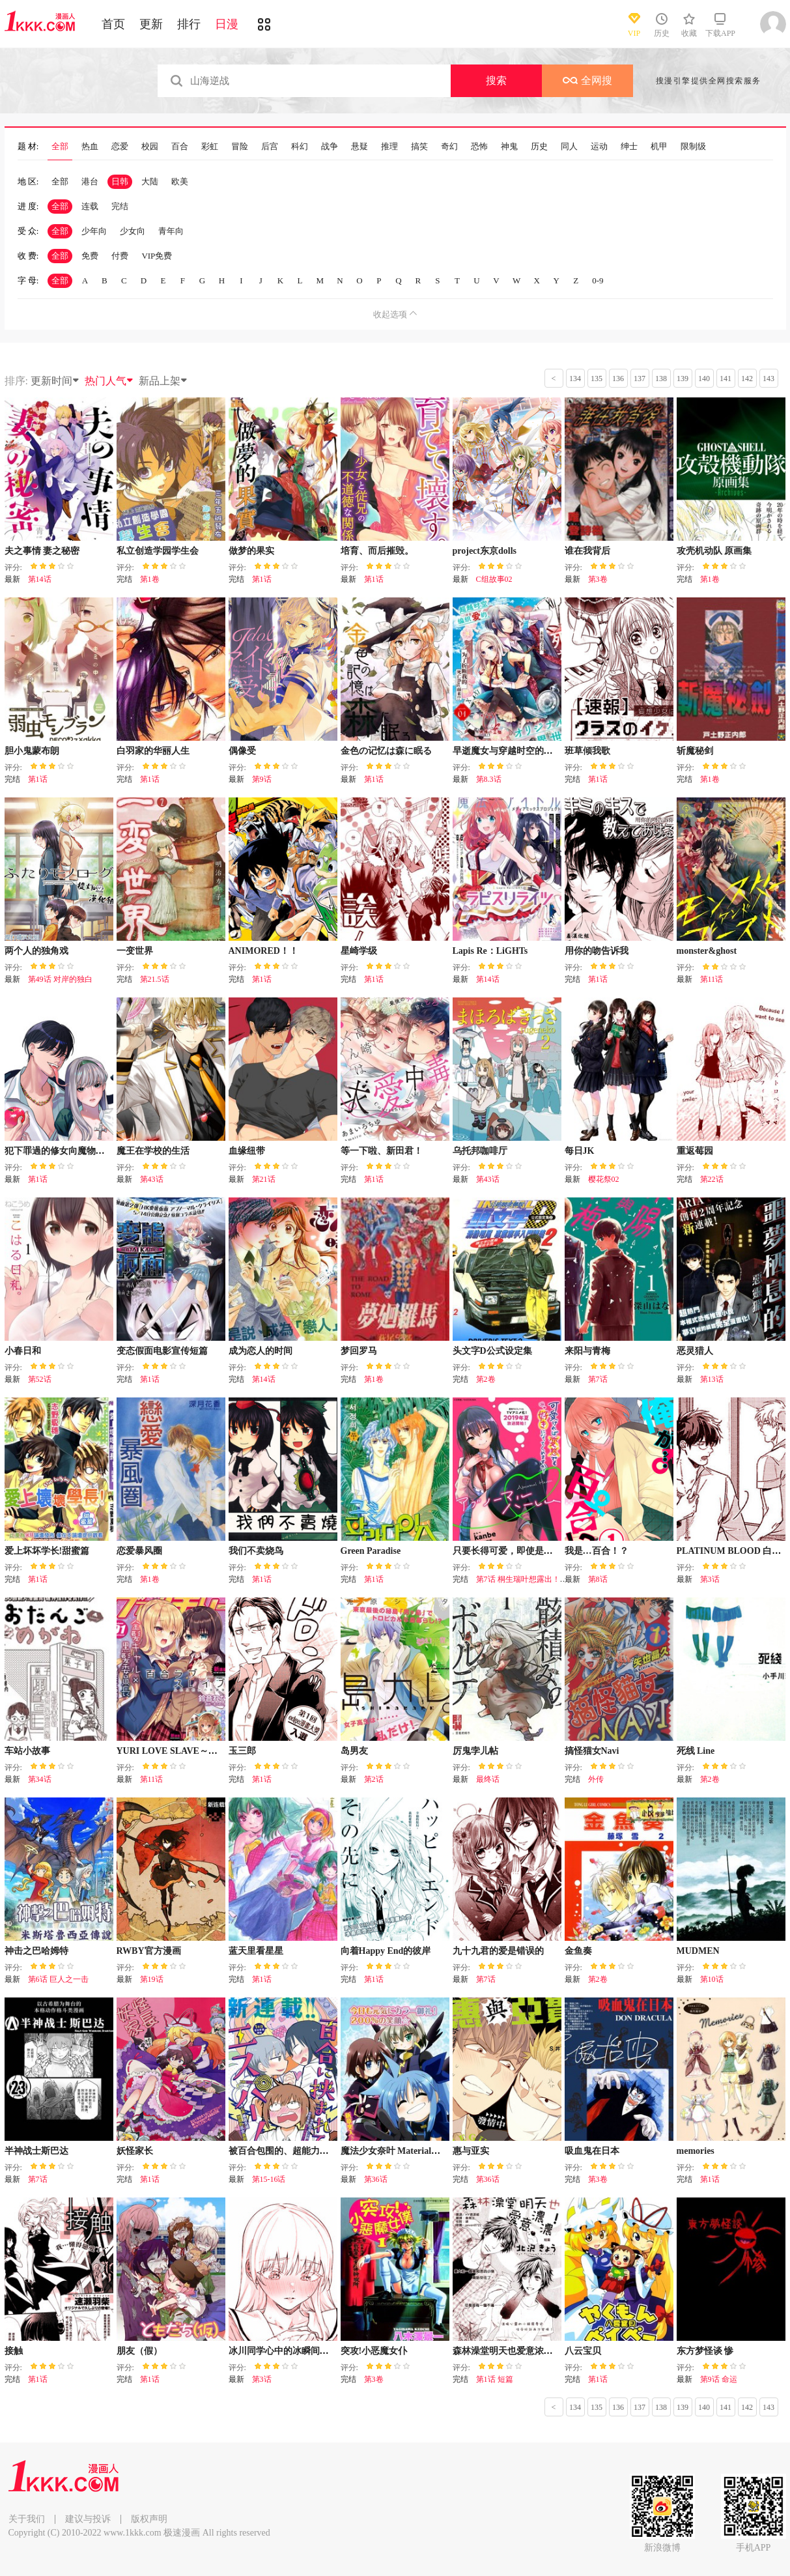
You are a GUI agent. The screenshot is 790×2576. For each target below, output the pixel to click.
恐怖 (479, 146)
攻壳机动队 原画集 (714, 551)
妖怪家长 (135, 2151)
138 (661, 378)
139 (682, 378)
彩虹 (209, 146)
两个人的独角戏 (36, 951)
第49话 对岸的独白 (60, 979)
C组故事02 (494, 579)
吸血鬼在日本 (592, 2151)
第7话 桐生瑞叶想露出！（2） (528, 1579)
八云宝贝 (583, 2351)
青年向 (171, 231)
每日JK (580, 1151)
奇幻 (449, 146)
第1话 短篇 (494, 2379)
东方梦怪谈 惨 (705, 2351)
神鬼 (509, 146)
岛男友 (354, 1751)
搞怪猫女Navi (592, 1751)
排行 (189, 24)
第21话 (263, 1179)
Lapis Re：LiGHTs (490, 951)
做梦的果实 (251, 551)
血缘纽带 (247, 1151)
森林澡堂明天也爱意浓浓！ (507, 2351)
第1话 (262, 579)
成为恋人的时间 (260, 1351)
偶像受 (242, 751)
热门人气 (109, 380)
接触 (14, 2351)
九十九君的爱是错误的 (498, 1951)
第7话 (598, 1379)
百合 (179, 146)
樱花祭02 (603, 1179)
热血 (89, 146)
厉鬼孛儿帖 (475, 1751)
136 (618, 378)
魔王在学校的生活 (153, 1151)
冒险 (239, 146)
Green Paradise (371, 1551)
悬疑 (359, 146)
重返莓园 (695, 1151)
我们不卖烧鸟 (256, 1551)
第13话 (712, 1379)
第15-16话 (269, 2179)
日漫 (226, 24)
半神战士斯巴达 (36, 2151)
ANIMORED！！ (263, 951)
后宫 (269, 146)
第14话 (39, 579)
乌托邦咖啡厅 (480, 1151)
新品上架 (163, 380)
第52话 (39, 1379)
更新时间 (55, 380)
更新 (151, 24)
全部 (59, 146)
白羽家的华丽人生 (153, 751)
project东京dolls (485, 551)
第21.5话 (154, 979)
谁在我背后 (587, 551)
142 (747, 378)
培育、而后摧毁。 (377, 551)
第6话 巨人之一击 (58, 1979)
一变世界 (135, 951)
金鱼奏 (578, 1951)
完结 (119, 206)
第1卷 (150, 579)
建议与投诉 (88, 2519)
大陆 (149, 181)
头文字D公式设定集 (492, 1351)
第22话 (712, 1179)
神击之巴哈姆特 (36, 1951)
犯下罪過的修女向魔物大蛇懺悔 (68, 1151)
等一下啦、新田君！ (382, 1151)
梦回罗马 (359, 1351)
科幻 (299, 146)
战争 (329, 146)
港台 (89, 181)
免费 (89, 256)
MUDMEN (698, 1951)
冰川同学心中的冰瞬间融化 (283, 2351)
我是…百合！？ (596, 1551)
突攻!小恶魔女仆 (374, 2351)
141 (725, 378)
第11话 (712, 979)
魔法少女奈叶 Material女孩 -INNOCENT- (424, 2151)
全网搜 (587, 80)
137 (639, 378)
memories (695, 2151)
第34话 (39, 1779)
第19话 (151, 1979)
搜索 (496, 80)
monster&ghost (707, 951)
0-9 (597, 280)
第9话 (262, 779)
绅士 (629, 146)
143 (768, 378)
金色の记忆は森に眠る (386, 751)
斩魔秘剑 (695, 751)
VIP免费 (156, 256)
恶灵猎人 (695, 1351)
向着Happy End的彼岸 (386, 1951)
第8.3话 (488, 779)
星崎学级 (359, 951)
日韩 (119, 181)
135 (596, 378)
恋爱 (119, 146)
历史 (539, 146)
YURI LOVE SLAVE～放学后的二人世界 (199, 1751)
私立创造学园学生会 (158, 551)
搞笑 (419, 146)
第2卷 (486, 1379)
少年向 (94, 231)
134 (575, 378)
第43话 (151, 1179)
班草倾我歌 (587, 751)
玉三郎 (242, 1751)
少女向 (132, 231)
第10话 (712, 1979)
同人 (569, 146)
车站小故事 (27, 1751)
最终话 (488, 1779)
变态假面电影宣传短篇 (162, 1351)
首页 (113, 24)
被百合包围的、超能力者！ (283, 2151)
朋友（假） (139, 2351)
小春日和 (23, 1351)
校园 (149, 146)
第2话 (374, 1779)
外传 (596, 1779)
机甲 (659, 146)
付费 (119, 256)
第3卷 (598, 579)
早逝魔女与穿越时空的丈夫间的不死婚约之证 (544, 751)
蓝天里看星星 (256, 1951)
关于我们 (26, 2519)
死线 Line (696, 1751)
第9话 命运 (718, 2379)
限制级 (693, 146)
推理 (389, 146)
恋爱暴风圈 (139, 1551)
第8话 (598, 1579)
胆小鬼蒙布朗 (32, 751)
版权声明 (149, 2519)
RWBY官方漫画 (149, 1951)
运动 (599, 146)
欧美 (179, 181)
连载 (89, 206)
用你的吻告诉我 (596, 951)
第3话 (710, 1579)
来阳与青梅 (587, 1351)
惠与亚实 (471, 2151)
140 (704, 378)
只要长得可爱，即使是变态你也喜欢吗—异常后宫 (553, 1551)
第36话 (376, 2179)
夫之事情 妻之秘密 (42, 551)
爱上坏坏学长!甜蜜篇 (47, 1551)
